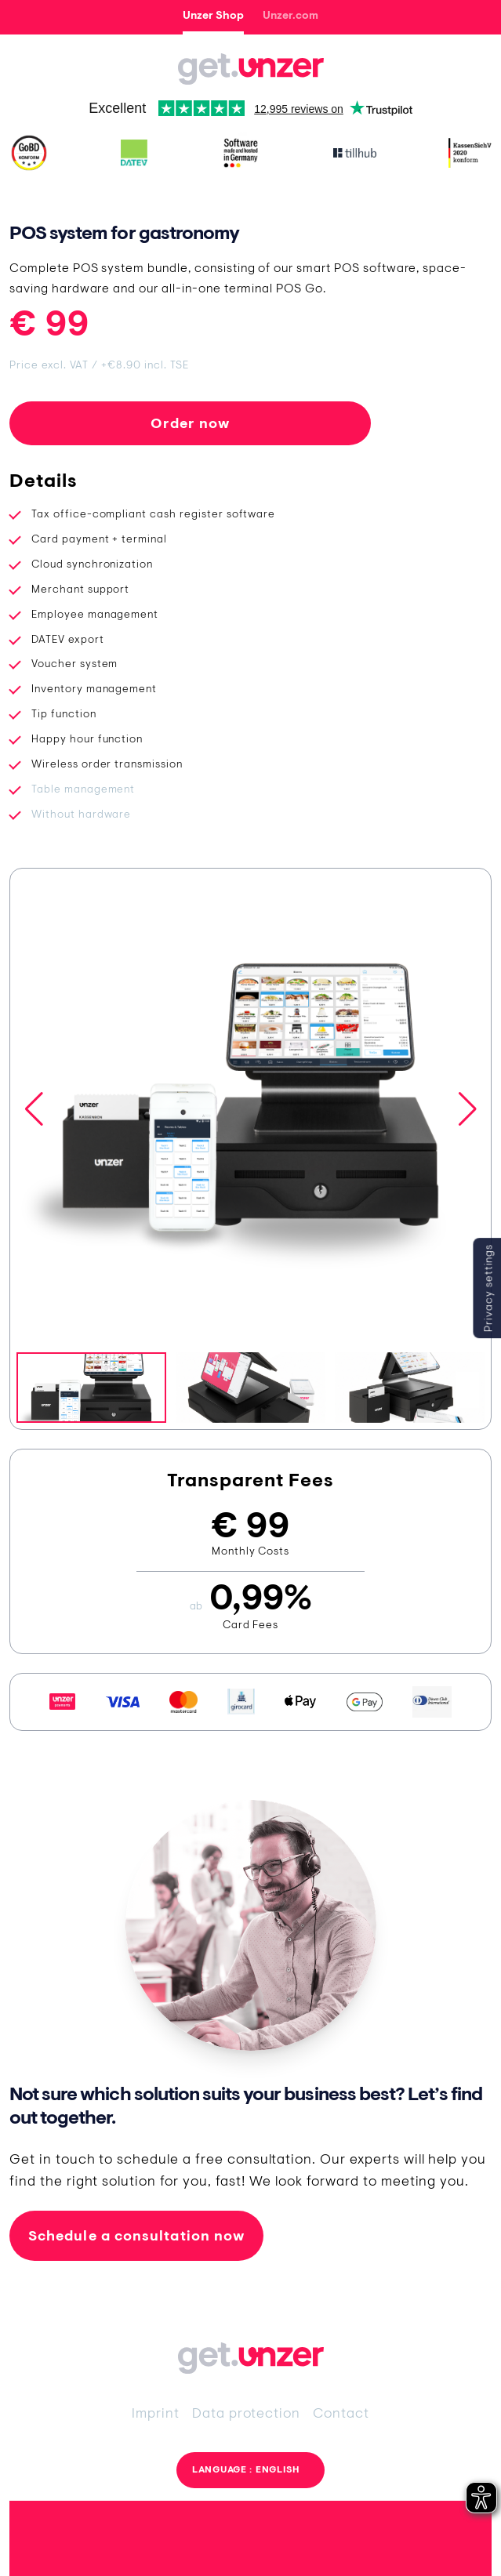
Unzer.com (290, 15)
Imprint (156, 2412)
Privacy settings (487, 1288)
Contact (341, 2412)
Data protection (246, 2412)
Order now (191, 423)
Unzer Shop (213, 15)
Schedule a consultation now (136, 2235)
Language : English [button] (246, 2469)
